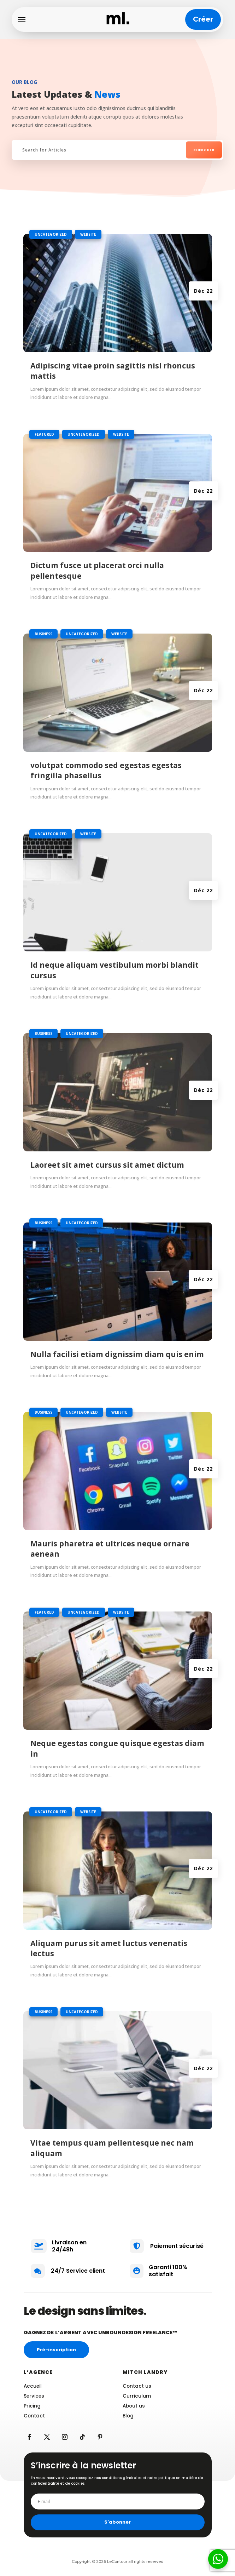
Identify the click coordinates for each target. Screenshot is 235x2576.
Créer (203, 19)
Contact (34, 2415)
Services (34, 2396)
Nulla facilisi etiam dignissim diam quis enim (117, 1354)
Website (88, 234)
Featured (44, 434)
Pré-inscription (56, 2349)
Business (43, 633)
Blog (128, 2415)
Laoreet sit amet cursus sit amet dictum (107, 1165)
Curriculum (137, 2396)
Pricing (32, 2406)
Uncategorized (51, 234)
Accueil (33, 2386)
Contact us (137, 2386)
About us (134, 2406)
